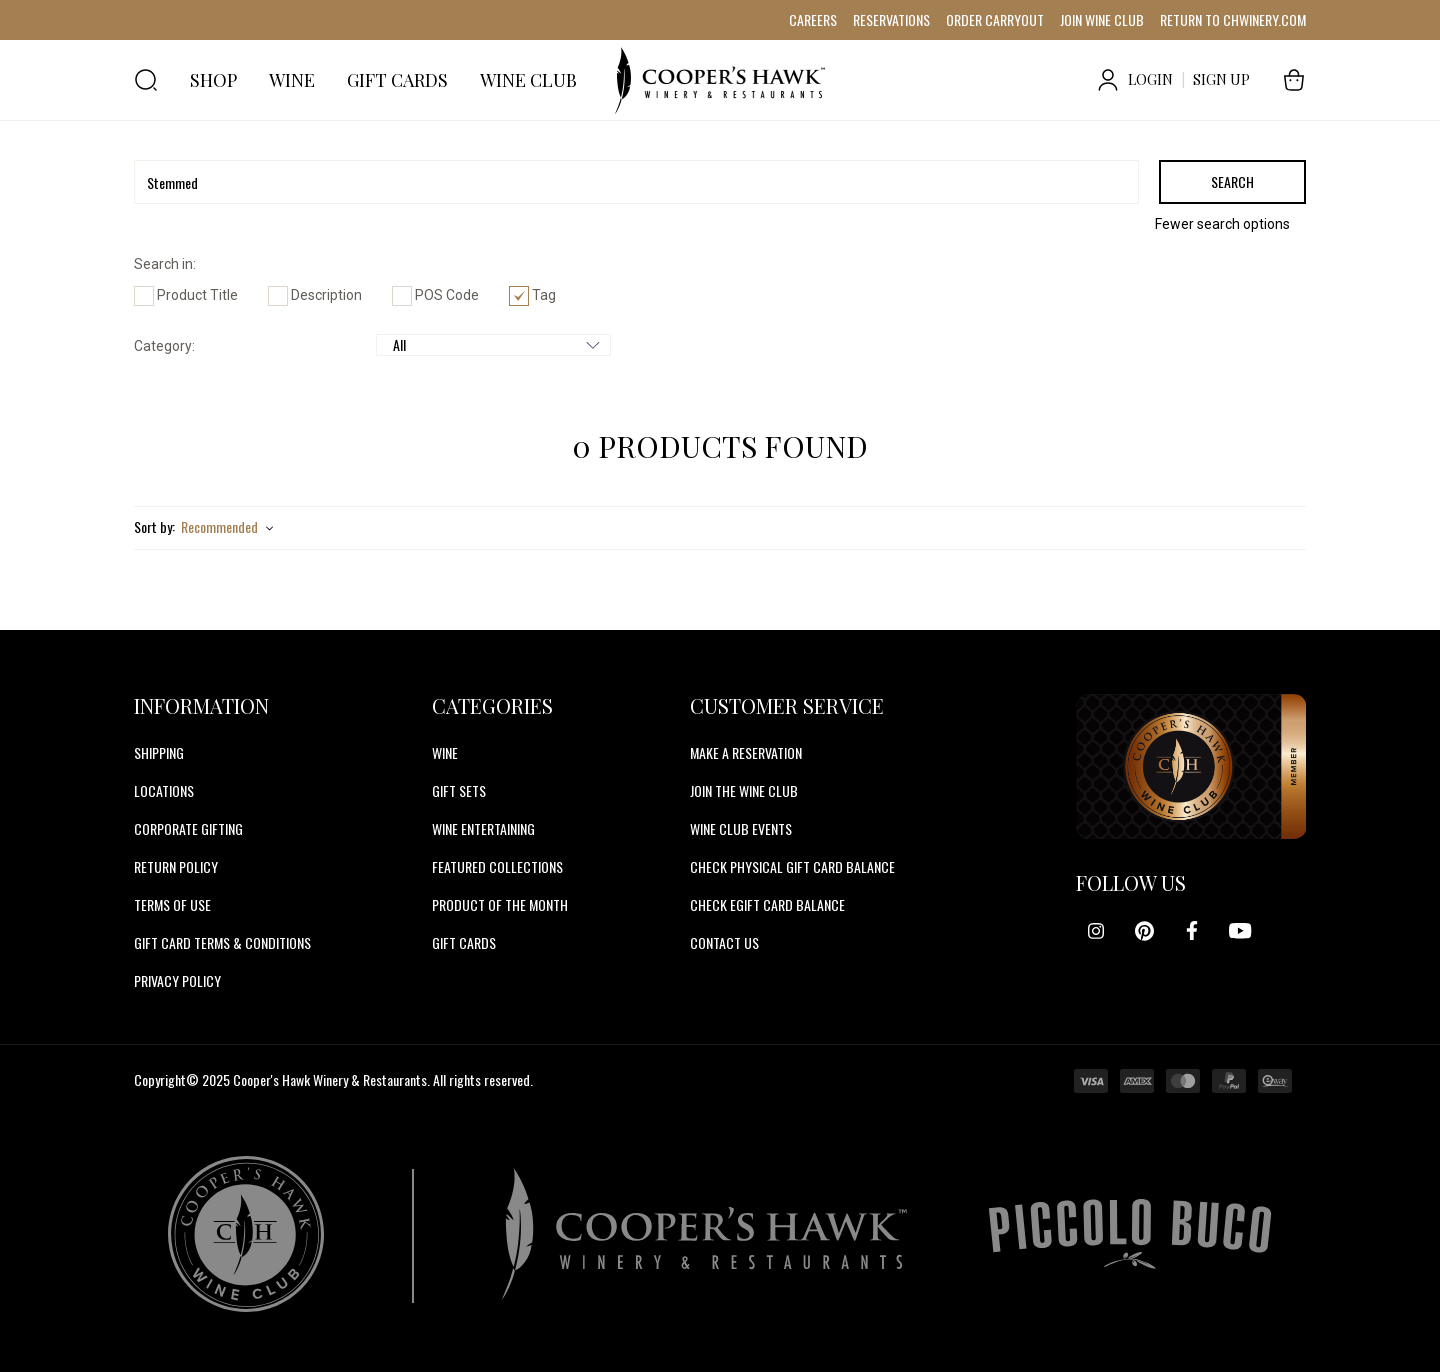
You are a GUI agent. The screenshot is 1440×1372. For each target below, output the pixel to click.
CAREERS (813, 19)
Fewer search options (1222, 224)
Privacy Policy (177, 980)
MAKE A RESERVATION (746, 752)
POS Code (435, 295)
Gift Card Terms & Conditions (222, 942)
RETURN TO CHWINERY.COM (1233, 19)
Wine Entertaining (483, 828)
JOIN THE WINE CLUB (744, 790)
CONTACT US (724, 942)
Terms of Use (172, 904)
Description (315, 295)
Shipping (159, 752)
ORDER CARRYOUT (995, 19)
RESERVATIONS (891, 19)
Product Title (186, 295)
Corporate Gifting (188, 828)
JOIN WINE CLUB (1102, 19)
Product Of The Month (500, 904)
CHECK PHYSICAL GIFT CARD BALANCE (792, 866)
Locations (164, 790)
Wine (445, 752)
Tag (532, 295)
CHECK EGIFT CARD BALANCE (767, 904)
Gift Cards (464, 942)
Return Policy (176, 866)
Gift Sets (459, 790)
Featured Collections (497, 866)
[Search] (636, 182)
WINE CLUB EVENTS (741, 828)
